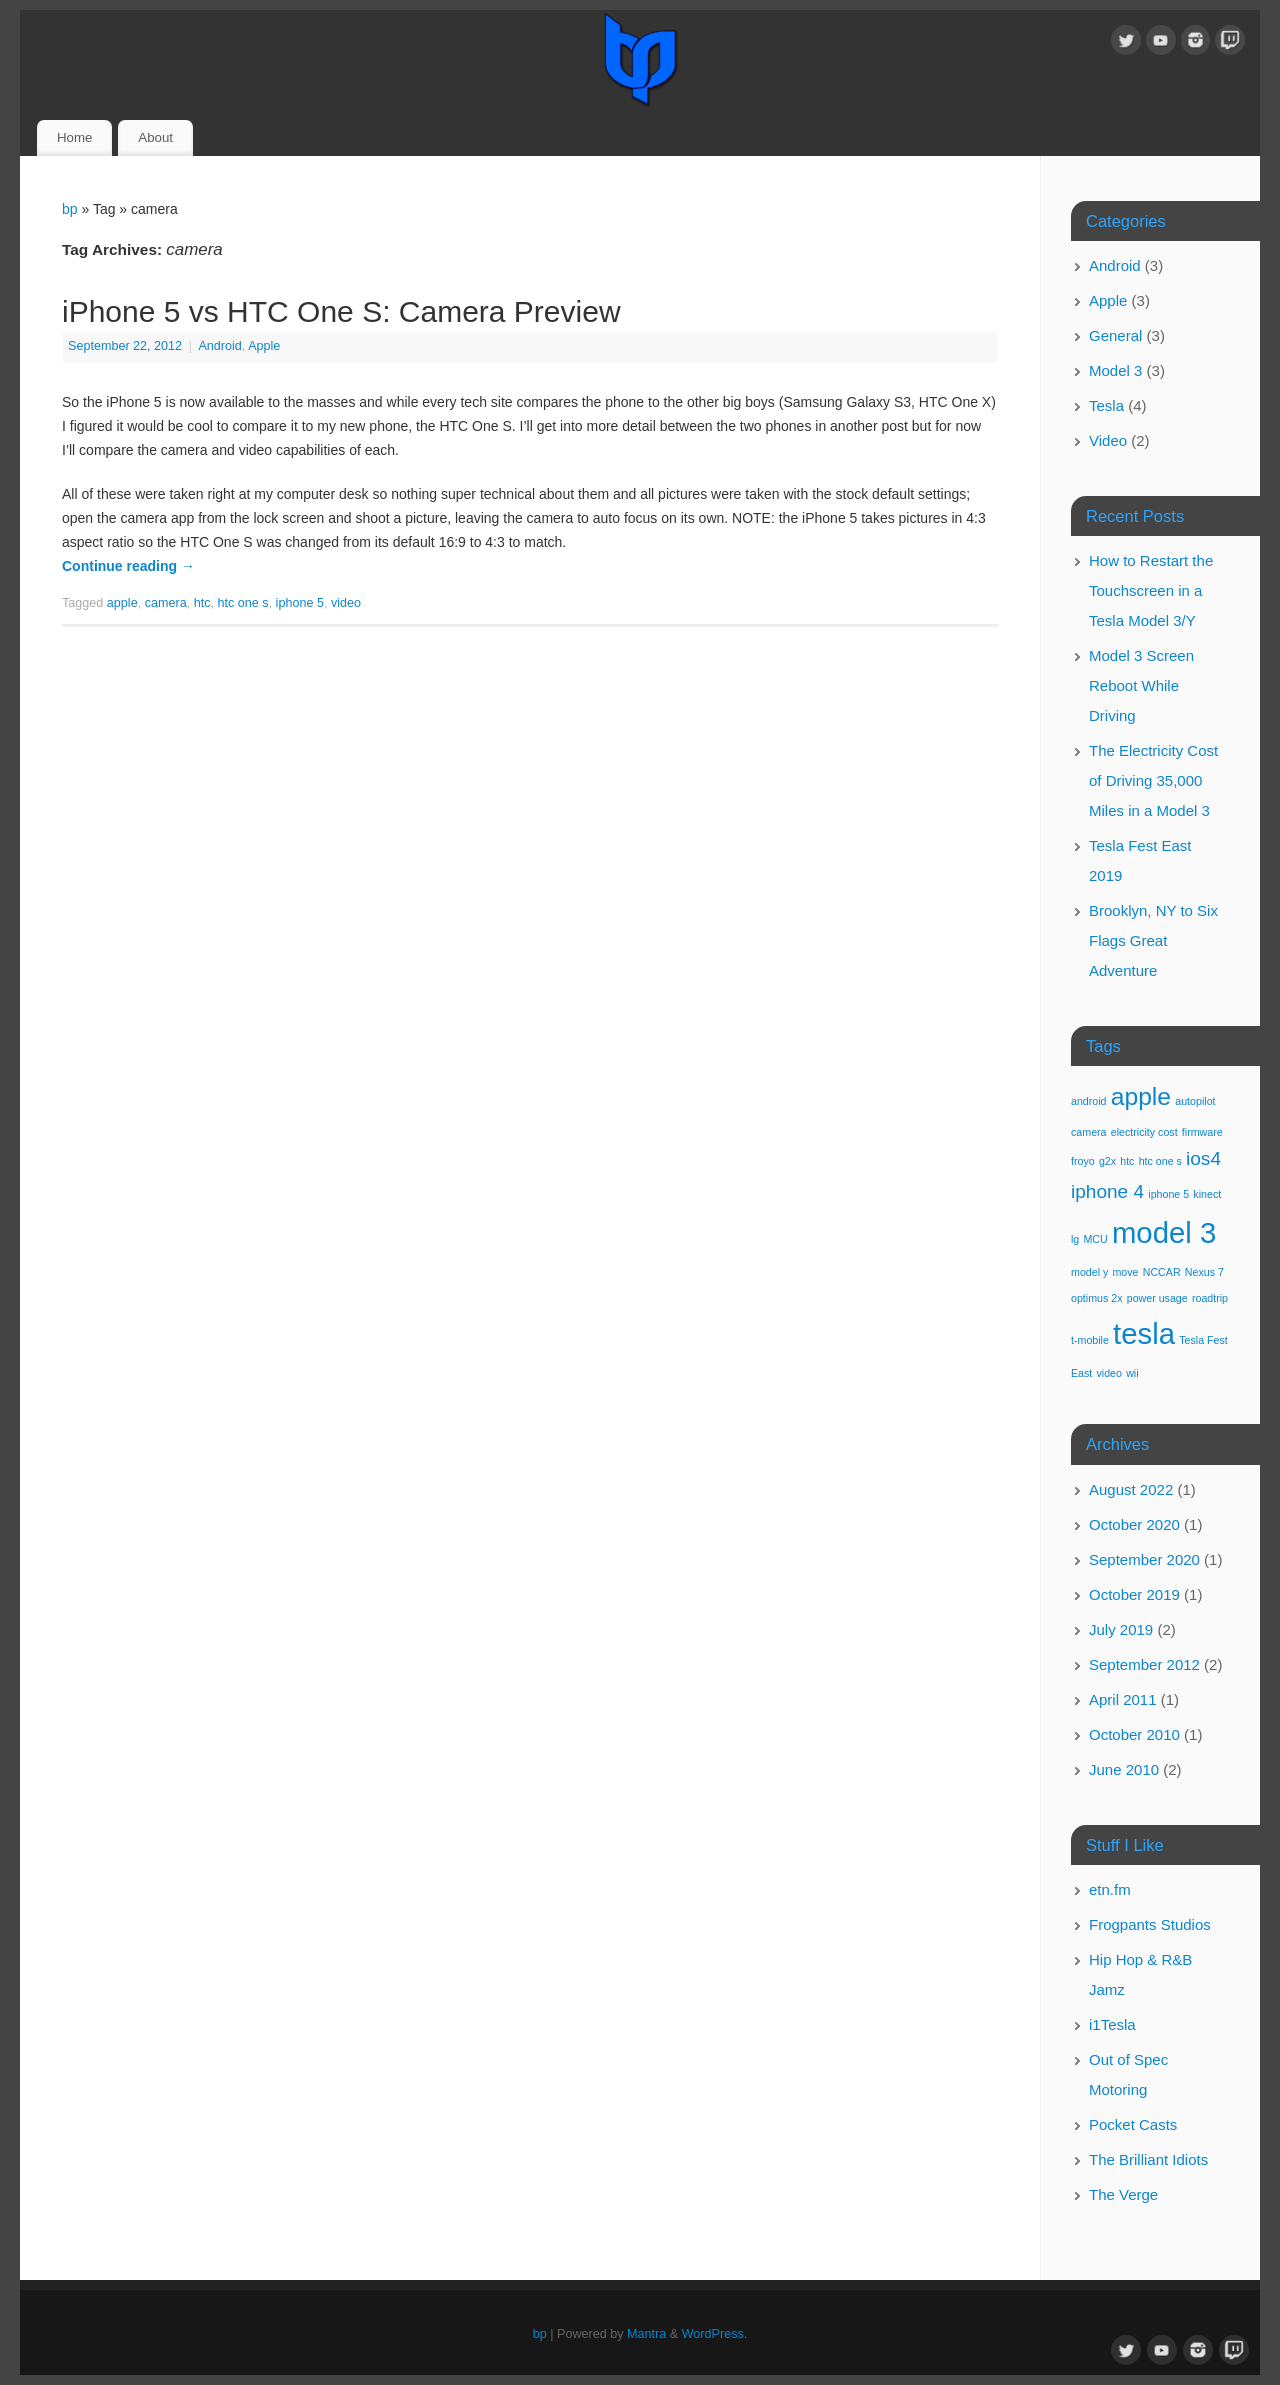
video (346, 603)
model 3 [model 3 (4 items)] (1164, 1232)
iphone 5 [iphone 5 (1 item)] (1168, 1194)
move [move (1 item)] (1125, 1272)
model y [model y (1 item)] (1089, 1272)
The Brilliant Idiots (1148, 2159)
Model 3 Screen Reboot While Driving (1141, 685)
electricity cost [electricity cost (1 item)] (1144, 1132)
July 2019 (1121, 1629)
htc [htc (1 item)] (1127, 1161)
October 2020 (1134, 1524)
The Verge (1123, 2194)
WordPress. (715, 2334)
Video (1108, 440)
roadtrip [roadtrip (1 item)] (1210, 1298)
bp (70, 209)
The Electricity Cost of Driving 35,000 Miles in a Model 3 (1153, 780)
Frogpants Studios (1150, 1924)
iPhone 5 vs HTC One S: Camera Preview (341, 311)
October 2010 (1134, 1734)
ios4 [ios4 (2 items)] (1203, 1158)
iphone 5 (300, 603)
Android (219, 346)
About (155, 137)
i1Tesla (1112, 2024)
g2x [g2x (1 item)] (1107, 1161)
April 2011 (1123, 1699)
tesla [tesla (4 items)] (1144, 1333)
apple (122, 603)
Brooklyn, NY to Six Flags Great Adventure (1153, 940)
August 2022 (1131, 1489)
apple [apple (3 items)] (1141, 1096)
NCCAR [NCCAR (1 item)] (1162, 1272)
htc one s (242, 603)
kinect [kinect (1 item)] (1207, 1194)
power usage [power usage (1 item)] (1157, 1298)
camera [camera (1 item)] (1089, 1132)
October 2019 (1134, 1594)
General (1115, 335)
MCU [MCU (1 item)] (1095, 1239)
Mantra (646, 2334)
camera (166, 603)
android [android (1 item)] (1089, 1101)
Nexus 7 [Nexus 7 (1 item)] (1204, 1272)
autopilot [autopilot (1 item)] (1195, 1101)
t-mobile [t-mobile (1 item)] (1090, 1340)
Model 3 (1115, 370)
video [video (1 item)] (1109, 1373)
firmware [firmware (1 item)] (1202, 1132)
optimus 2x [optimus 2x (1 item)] (1097, 1298)
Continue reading (128, 566)
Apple (264, 346)
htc (202, 603)
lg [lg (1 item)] (1075, 1239)
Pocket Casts (1133, 2124)
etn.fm (1110, 1889)
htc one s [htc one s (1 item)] (1160, 1161)
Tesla (1106, 405)
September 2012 (1144, 1664)
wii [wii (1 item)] (1132, 1373)
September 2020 (1144, 1559)
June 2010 (1124, 1769)
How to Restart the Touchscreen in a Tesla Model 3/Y (1151, 590)
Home (74, 137)
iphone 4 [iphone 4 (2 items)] (1107, 1191)
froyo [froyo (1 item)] (1083, 1161)
